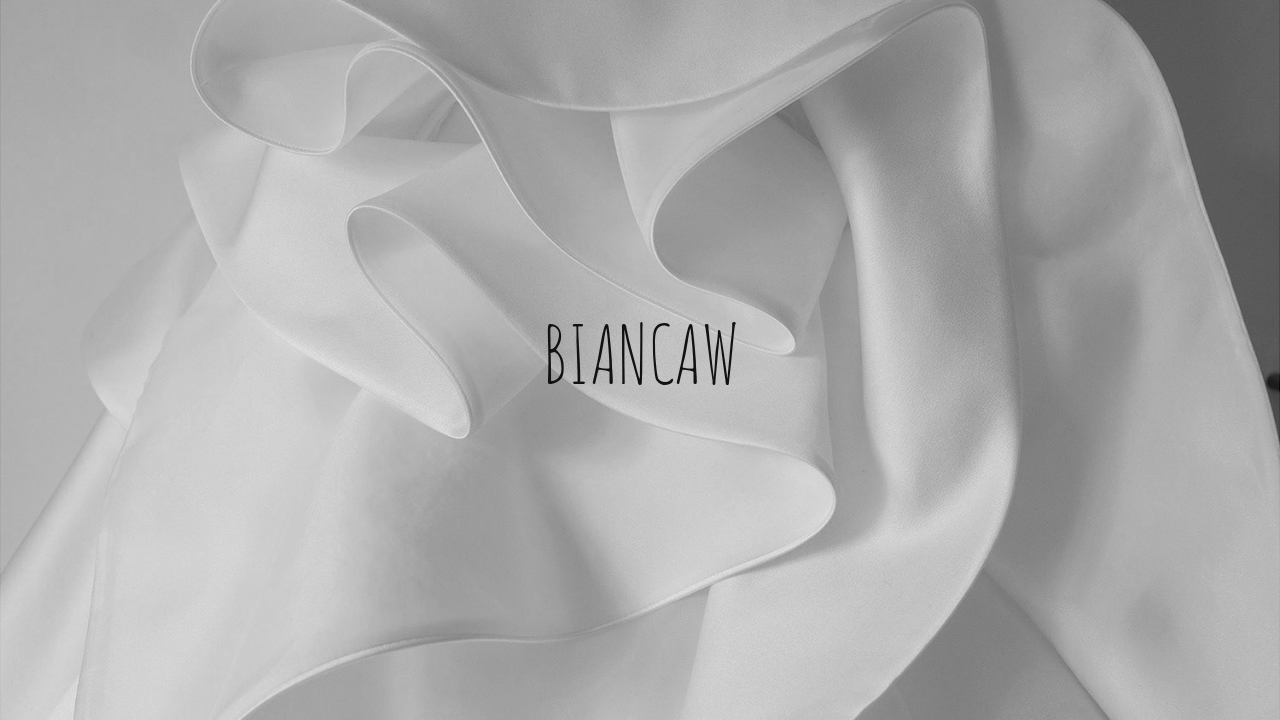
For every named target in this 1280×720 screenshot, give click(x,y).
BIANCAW (640, 350)
